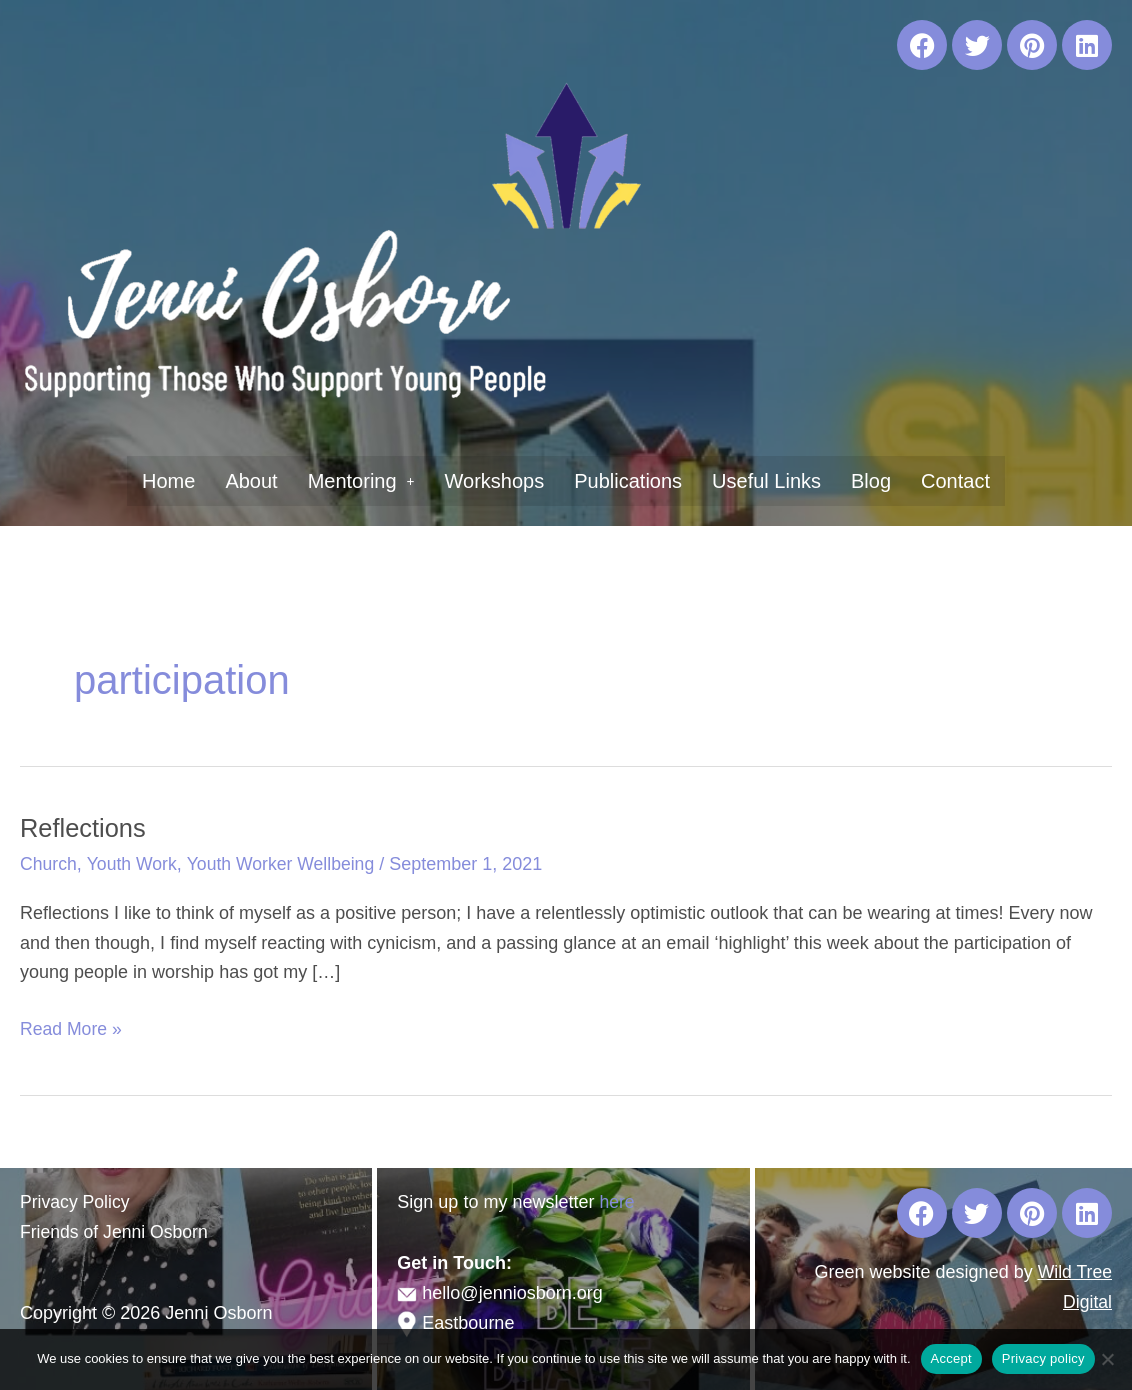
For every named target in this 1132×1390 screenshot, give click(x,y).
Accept (951, 1358)
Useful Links (766, 481)
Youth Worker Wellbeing (285, 864)
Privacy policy (1043, 1358)
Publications (628, 481)
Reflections (84, 828)
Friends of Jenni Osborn (116, 1232)
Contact (955, 481)
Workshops (495, 481)
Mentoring (361, 481)
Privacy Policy (76, 1202)
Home (168, 481)
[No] (1107, 1359)
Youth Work (134, 864)
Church (49, 864)
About (251, 481)
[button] (361, 481)
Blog (871, 481)
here (617, 1202)
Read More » (72, 1027)
